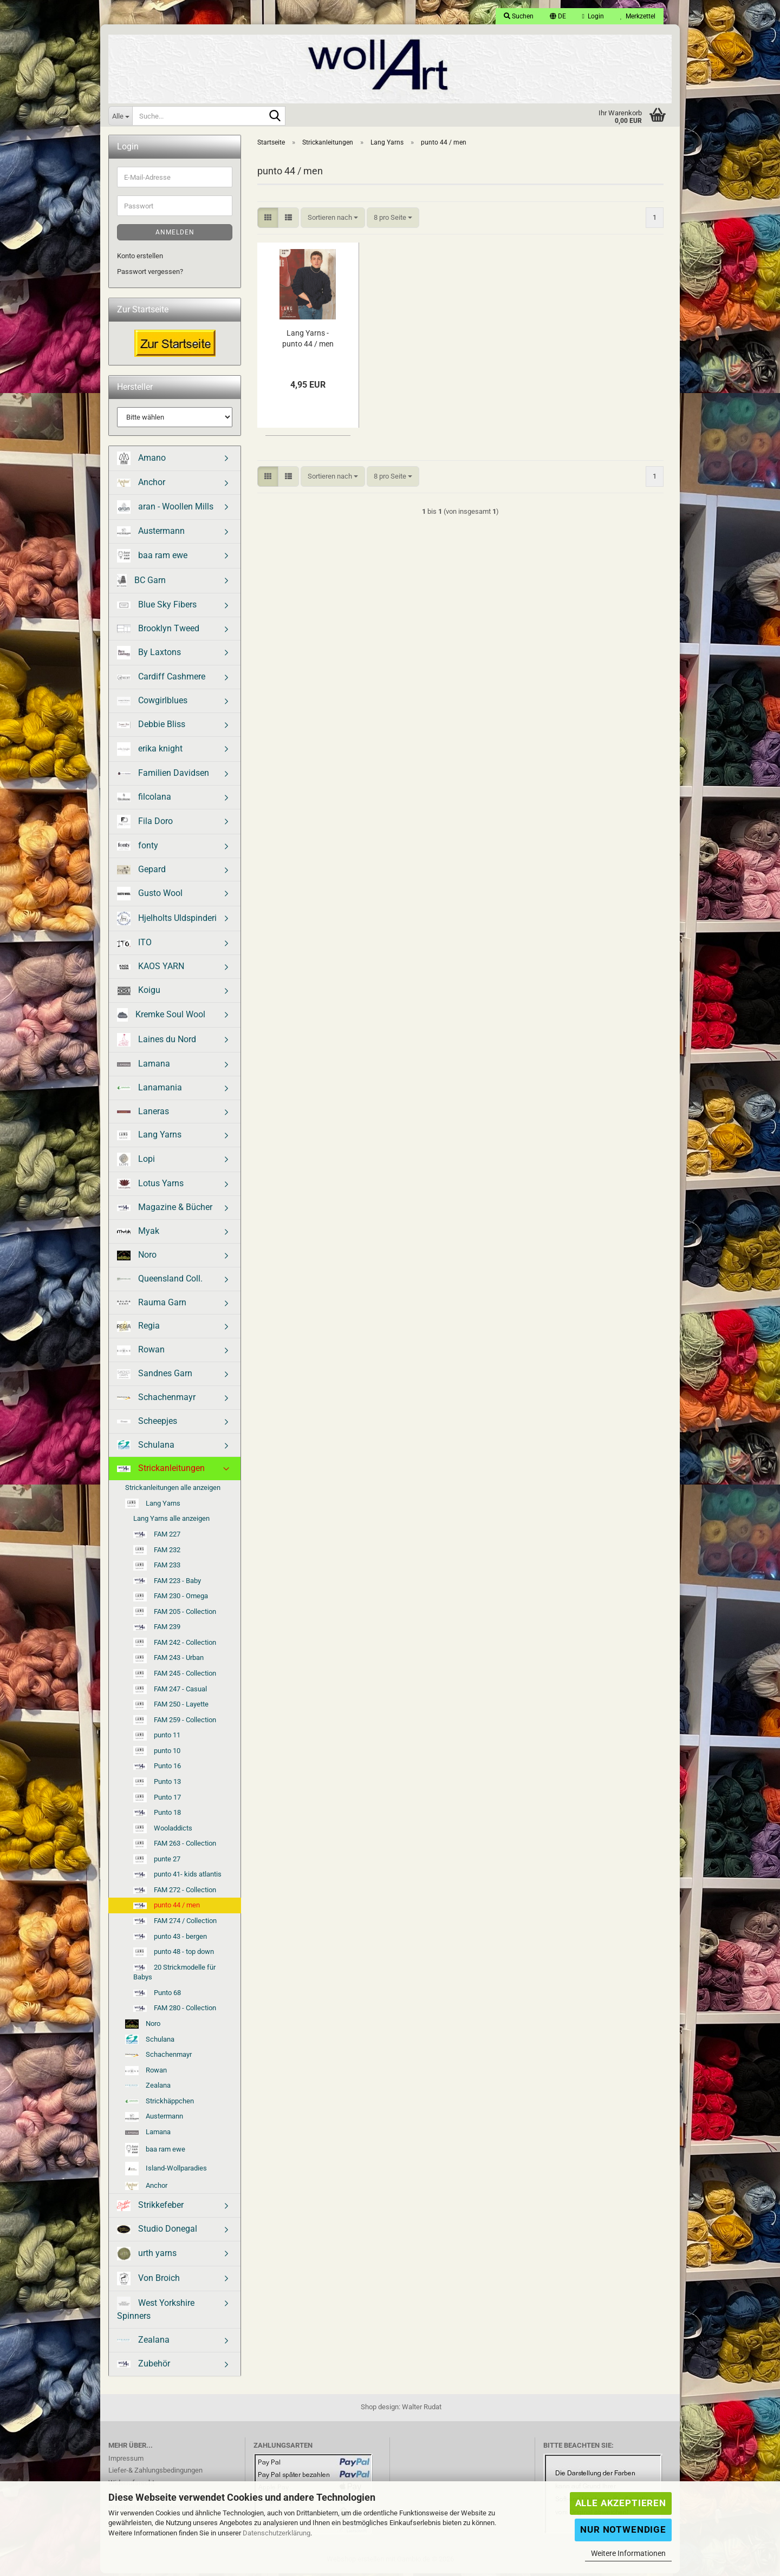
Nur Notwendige (623, 2529)
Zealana (148, 2088)
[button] (558, 16)
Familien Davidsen (163, 776)
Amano (141, 461)
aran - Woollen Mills (165, 510)
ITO (134, 945)
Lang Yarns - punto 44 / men (308, 341)
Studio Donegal (157, 2232)
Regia (138, 1329)
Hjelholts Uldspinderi (167, 922)
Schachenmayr (156, 1400)
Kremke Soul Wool (161, 1017)
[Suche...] (120, 116)
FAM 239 (156, 1630)
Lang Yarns (149, 1138)
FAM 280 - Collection (174, 2011)
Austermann (151, 534)
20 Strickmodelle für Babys (174, 1975)
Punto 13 (157, 1785)
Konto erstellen (140, 259)
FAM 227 (156, 1537)
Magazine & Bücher (164, 1210)
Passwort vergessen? (150, 274)
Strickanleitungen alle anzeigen (172, 1491)
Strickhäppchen (159, 2104)
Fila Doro (145, 824)
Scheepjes (147, 1423)
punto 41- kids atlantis (177, 1877)
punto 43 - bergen (170, 1939)
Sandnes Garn (154, 1376)
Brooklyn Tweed (158, 631)
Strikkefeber (150, 2208)
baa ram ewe (152, 558)
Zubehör (143, 2366)
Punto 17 (157, 1801)
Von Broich (148, 2282)
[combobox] (333, 220)
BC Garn (141, 583)
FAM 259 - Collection (174, 1723)
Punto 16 (157, 1769)
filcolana (144, 799)
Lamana (143, 1066)
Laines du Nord (156, 1042)
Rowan (141, 1353)
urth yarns (147, 2257)
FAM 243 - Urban (168, 1661)
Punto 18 (157, 1816)
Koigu (138, 993)
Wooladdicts (162, 1831)
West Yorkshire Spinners (155, 2312)
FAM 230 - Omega (170, 1599)
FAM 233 (156, 1568)
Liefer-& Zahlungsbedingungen (155, 2473)
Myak (138, 1234)
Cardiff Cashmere (161, 680)
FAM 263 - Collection (174, 1847)
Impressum (126, 2461)
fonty (137, 848)
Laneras (143, 1114)
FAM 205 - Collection (174, 1615)
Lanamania (149, 1090)
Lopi (136, 1162)
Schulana (145, 1447)
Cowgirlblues (152, 703)
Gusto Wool (150, 897)
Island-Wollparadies (166, 2171)
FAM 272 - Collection (174, 1892)
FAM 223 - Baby (167, 1583)
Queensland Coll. (160, 1281)
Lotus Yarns (150, 1187)
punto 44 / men (166, 1908)
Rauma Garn (151, 1305)
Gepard (141, 872)
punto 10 (156, 1754)
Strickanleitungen (161, 1471)
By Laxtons (149, 656)
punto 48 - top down (173, 1955)
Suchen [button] (519, 16)
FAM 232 (156, 1553)
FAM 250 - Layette (171, 1707)
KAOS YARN (150, 969)
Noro (137, 1257)
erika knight (150, 752)
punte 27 (156, 1862)
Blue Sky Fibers (157, 607)
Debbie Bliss (151, 727)
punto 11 (156, 1738)
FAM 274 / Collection (175, 1924)
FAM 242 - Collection (174, 1646)
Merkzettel (637, 16)
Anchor (141, 485)
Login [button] (593, 16)
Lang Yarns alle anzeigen (171, 1522)
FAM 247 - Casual (170, 1692)
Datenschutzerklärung (276, 2533)
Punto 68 (157, 1995)
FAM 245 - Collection (174, 1677)
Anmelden (174, 235)
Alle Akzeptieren (620, 2502)
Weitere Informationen (628, 2553)
